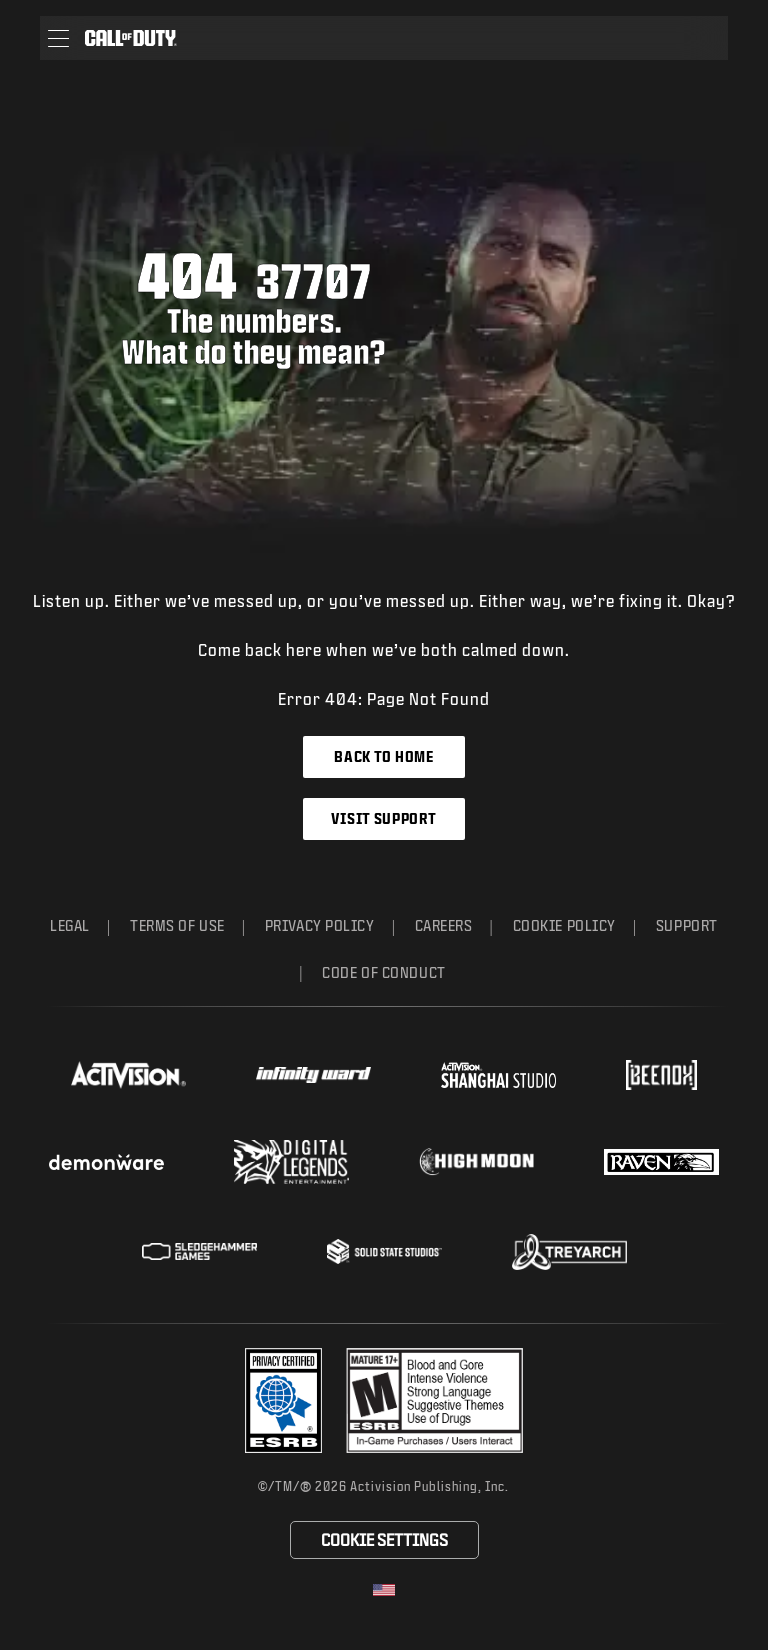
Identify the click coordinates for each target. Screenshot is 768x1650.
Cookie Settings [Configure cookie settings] (384, 1539)
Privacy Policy (320, 925)
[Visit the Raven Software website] (661, 1162)
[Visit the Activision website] (128, 1075)
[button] (58, 38)
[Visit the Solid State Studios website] (384, 1251)
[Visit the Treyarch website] (569, 1252)
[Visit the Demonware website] (106, 1162)
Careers (444, 925)
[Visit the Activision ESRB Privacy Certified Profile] (284, 1400)
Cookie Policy (564, 925)
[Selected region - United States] (384, 1590)
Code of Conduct (383, 972)
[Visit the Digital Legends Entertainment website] (291, 1162)
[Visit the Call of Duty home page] (131, 38)
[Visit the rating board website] (434, 1400)
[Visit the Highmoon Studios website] (476, 1161)
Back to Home (383, 756)
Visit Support (383, 818)
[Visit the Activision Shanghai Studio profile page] (498, 1075)
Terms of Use (177, 925)
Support (687, 925)
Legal (70, 925)
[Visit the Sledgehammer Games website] (199, 1251)
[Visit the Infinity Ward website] (313, 1075)
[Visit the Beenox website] (661, 1075)
